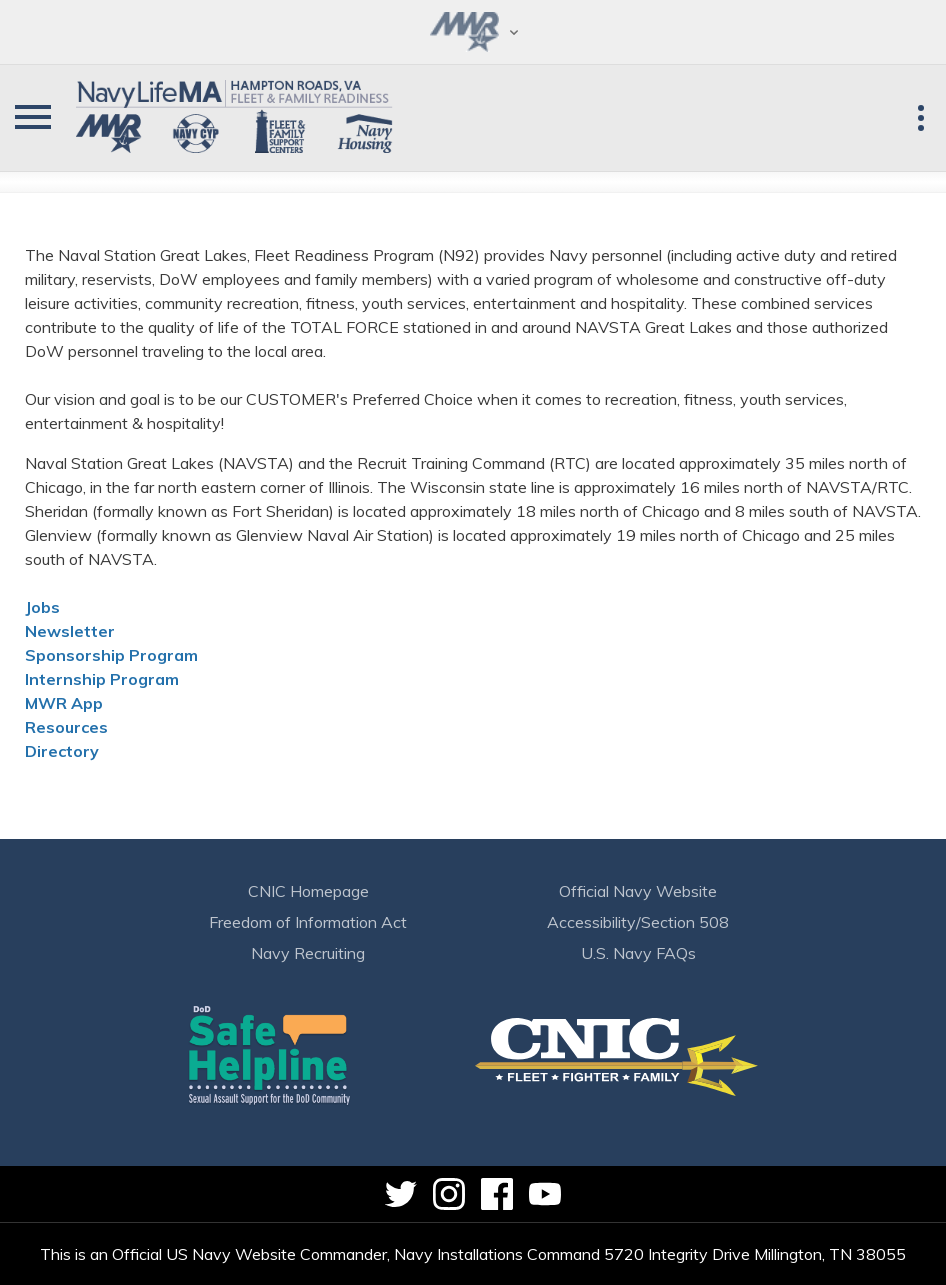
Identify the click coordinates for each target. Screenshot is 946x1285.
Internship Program (102, 679)
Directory (62, 751)
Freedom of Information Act (308, 922)
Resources (66, 727)
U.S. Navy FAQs (638, 953)
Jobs (42, 607)
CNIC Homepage (308, 891)
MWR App (64, 703)
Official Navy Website (638, 891)
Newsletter (70, 631)
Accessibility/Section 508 (638, 922)
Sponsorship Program (111, 655)
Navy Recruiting (308, 953)
